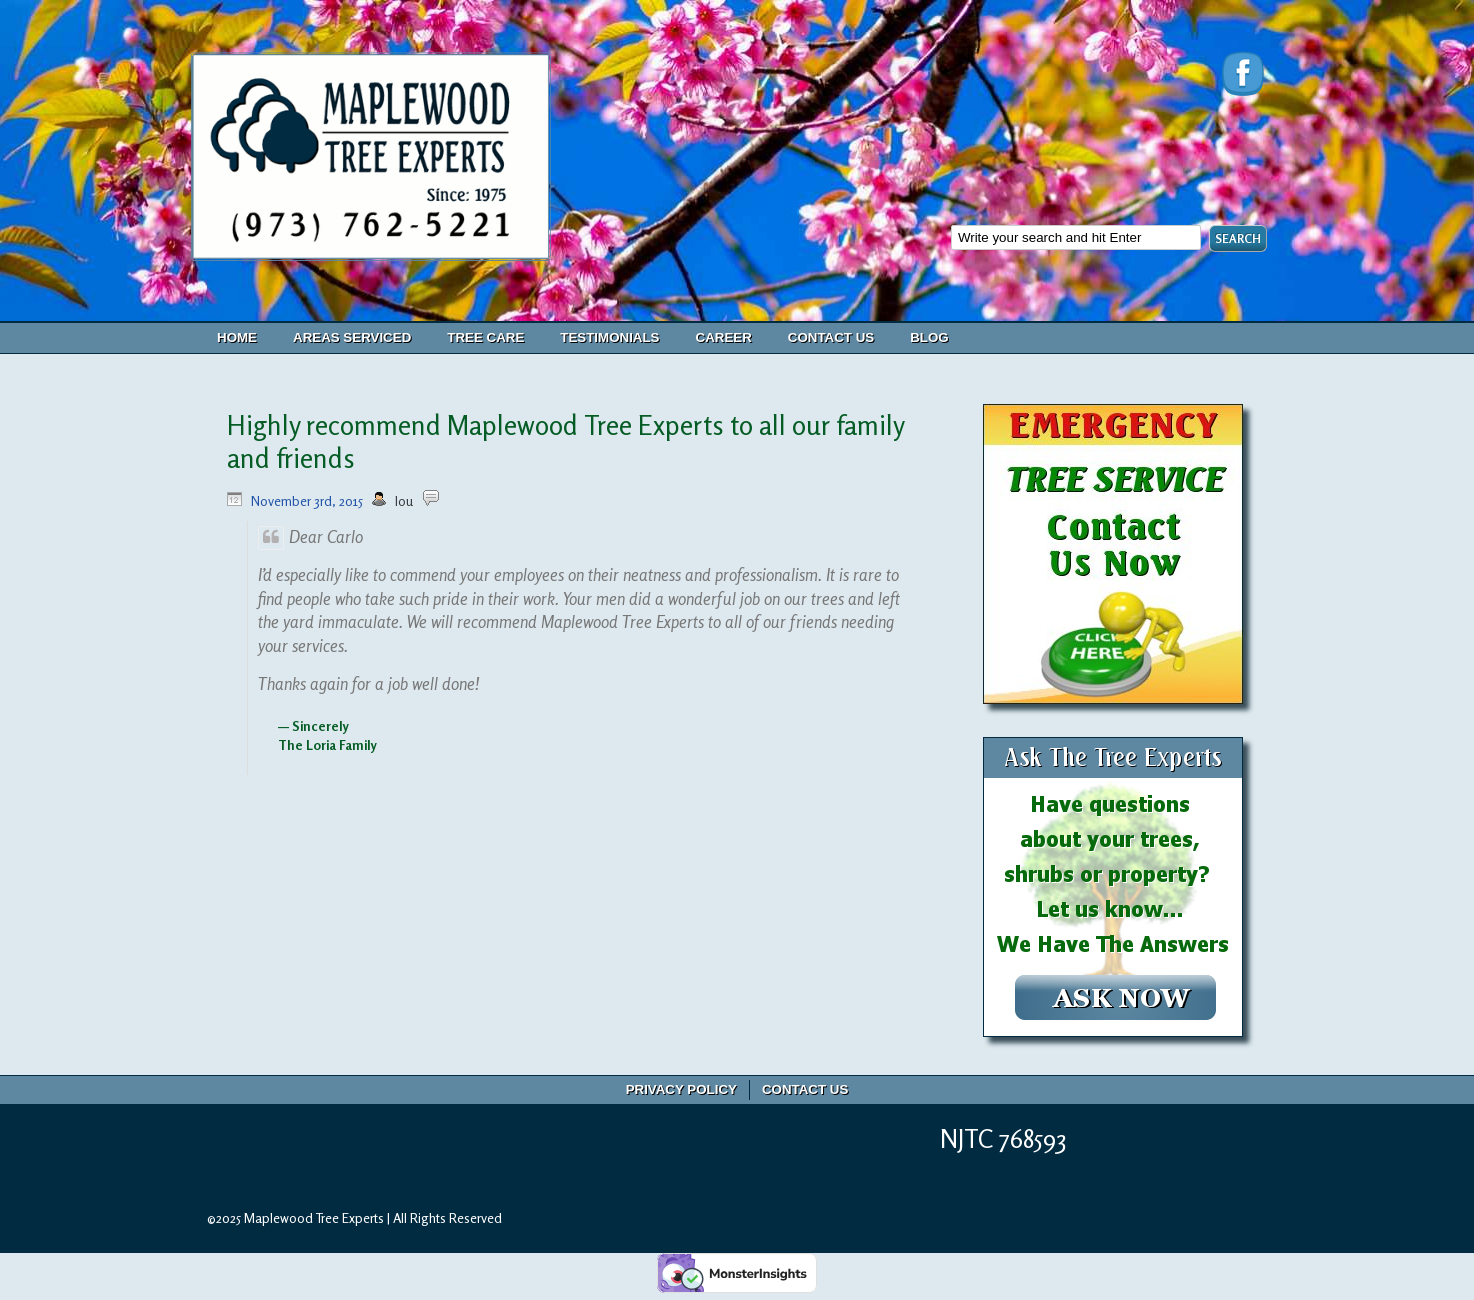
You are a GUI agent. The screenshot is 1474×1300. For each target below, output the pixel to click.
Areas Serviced (352, 337)
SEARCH (1238, 238)
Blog (929, 337)
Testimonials (609, 337)
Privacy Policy (681, 1089)
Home (237, 337)
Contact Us (831, 337)
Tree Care (485, 337)
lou (404, 501)
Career (724, 337)
